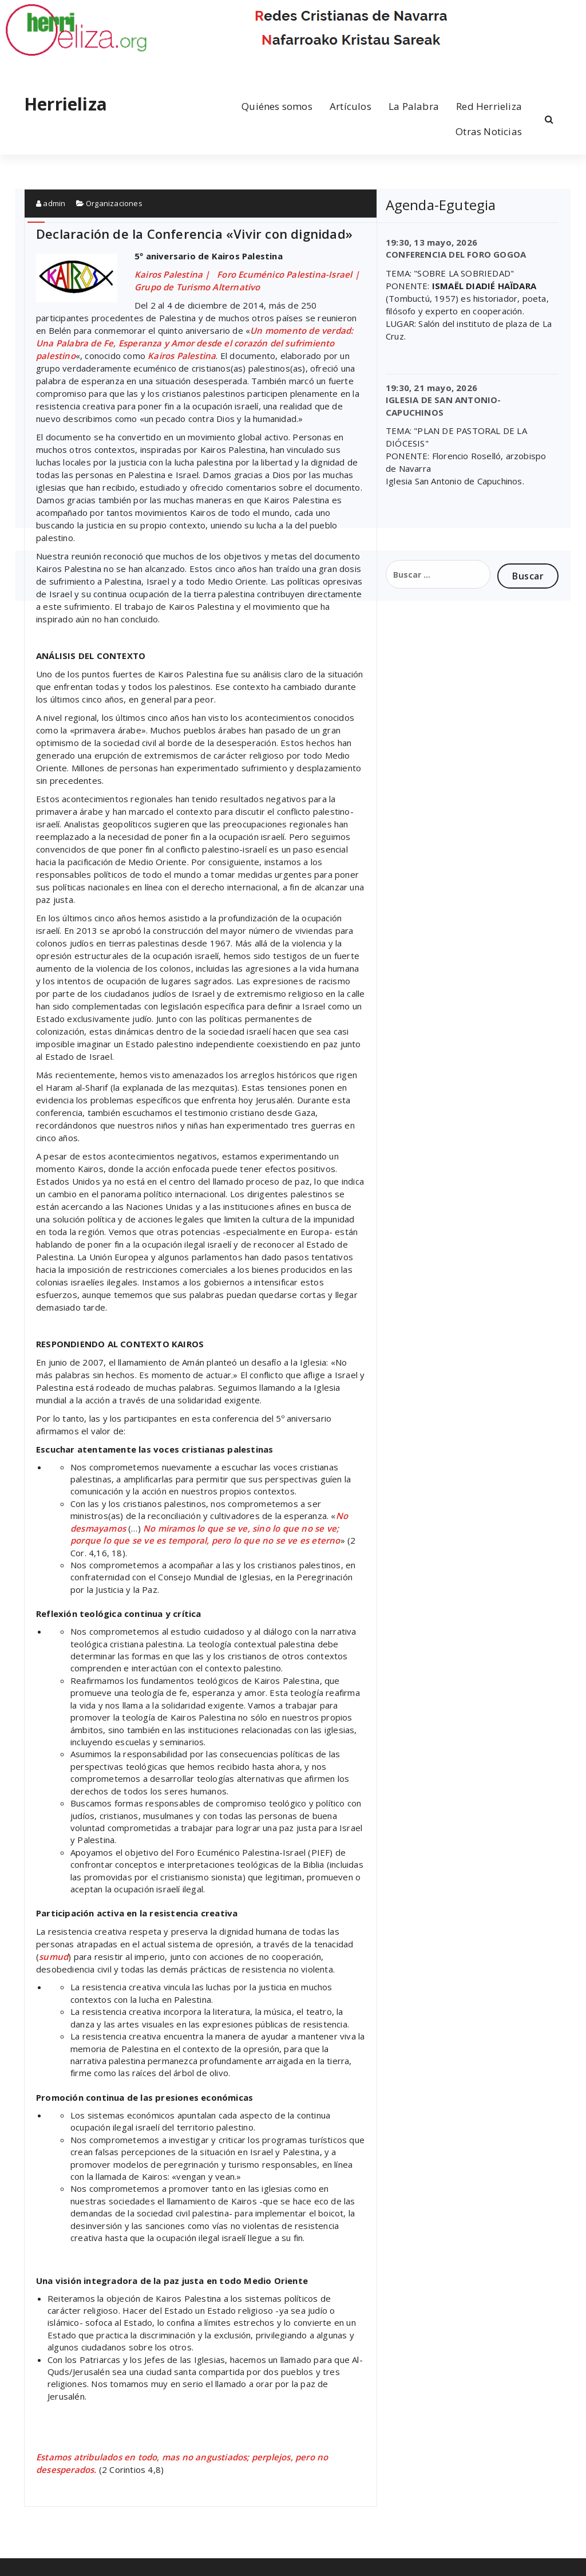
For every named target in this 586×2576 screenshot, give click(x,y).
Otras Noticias (489, 131)
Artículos (350, 106)
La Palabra (414, 106)
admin (50, 203)
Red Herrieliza (489, 106)
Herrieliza (65, 104)
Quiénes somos (276, 106)
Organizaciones (114, 203)
